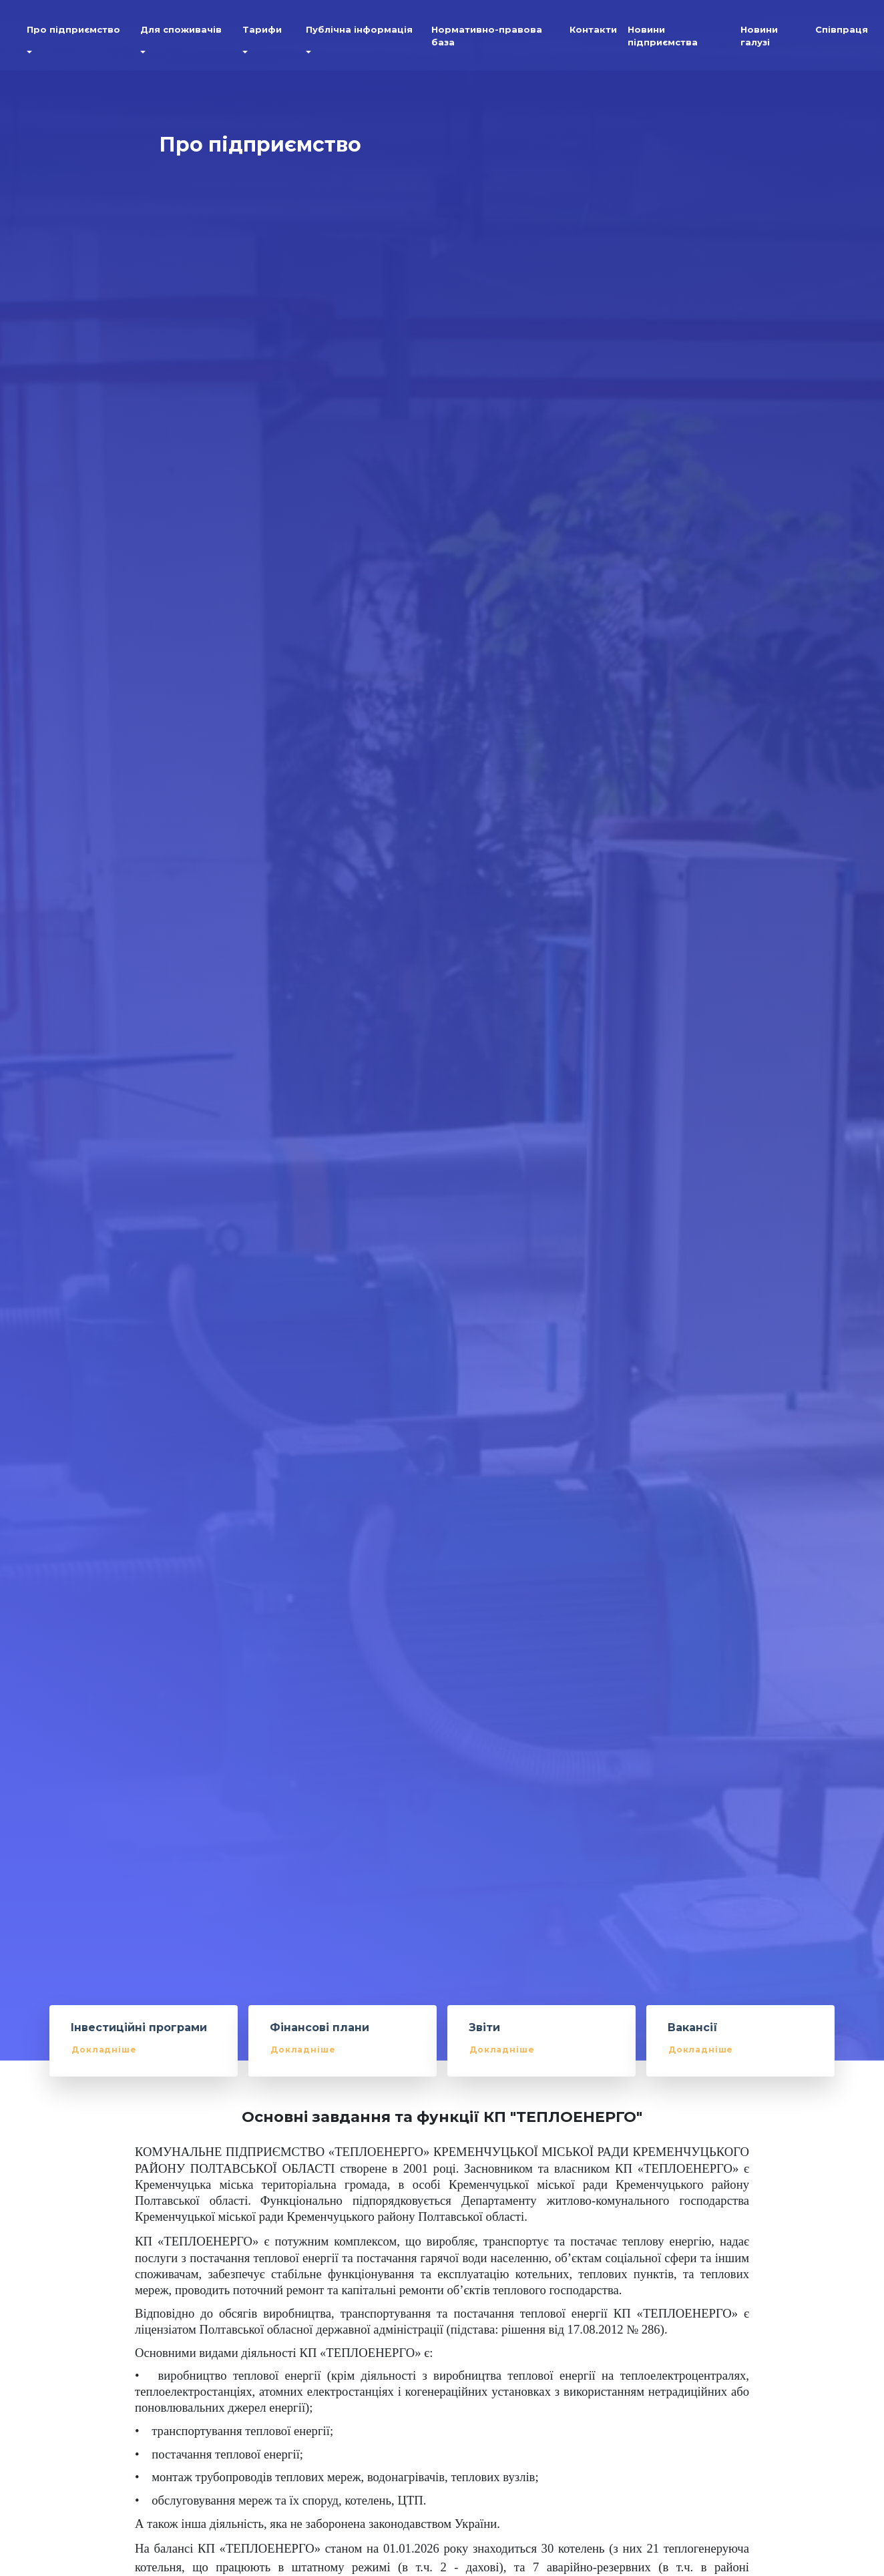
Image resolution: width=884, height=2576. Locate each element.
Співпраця (841, 32)
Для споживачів (181, 32)
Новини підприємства (663, 39)
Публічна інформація (359, 32)
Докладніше (103, 2050)
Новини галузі (759, 39)
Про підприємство (73, 32)
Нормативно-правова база (486, 39)
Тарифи (262, 32)
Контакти (593, 32)
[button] (26, 57)
